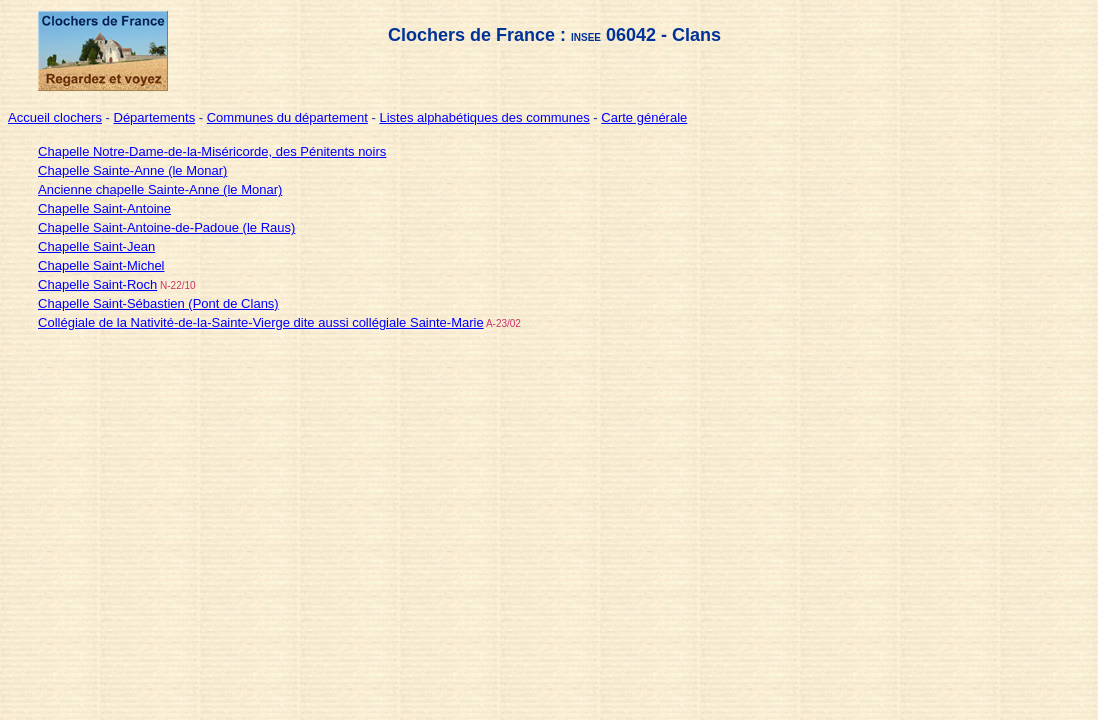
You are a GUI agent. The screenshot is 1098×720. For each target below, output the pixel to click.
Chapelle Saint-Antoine (104, 208)
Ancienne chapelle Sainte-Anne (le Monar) (160, 189)
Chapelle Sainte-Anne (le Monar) (132, 170)
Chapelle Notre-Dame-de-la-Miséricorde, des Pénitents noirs (212, 151)
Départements (155, 117)
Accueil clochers (55, 117)
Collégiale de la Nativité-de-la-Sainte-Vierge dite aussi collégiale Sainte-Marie (261, 322)
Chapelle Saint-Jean (96, 246)
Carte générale (644, 117)
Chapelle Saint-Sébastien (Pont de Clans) (158, 303)
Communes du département (287, 117)
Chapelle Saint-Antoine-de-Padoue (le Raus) (166, 227)
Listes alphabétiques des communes (484, 117)
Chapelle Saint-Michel (101, 265)
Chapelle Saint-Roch (97, 284)
